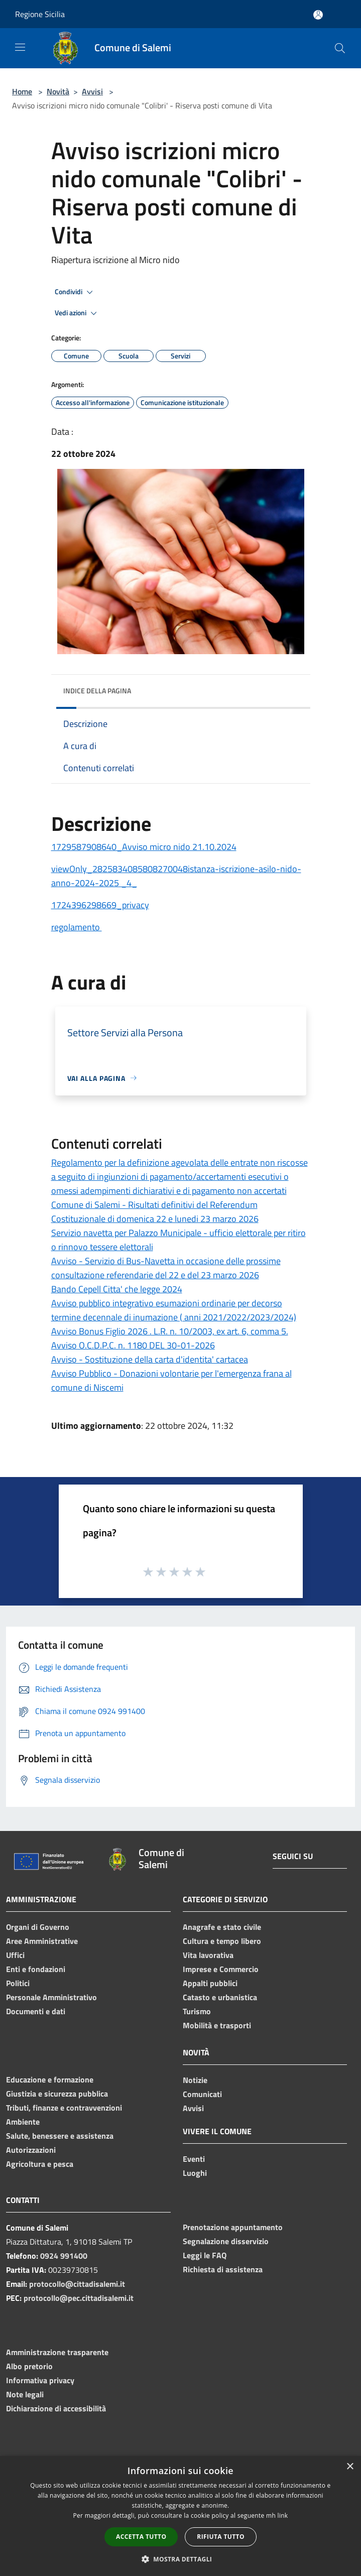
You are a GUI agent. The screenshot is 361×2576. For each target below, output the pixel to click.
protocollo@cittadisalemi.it (77, 2284)
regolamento (76, 927)
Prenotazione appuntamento (233, 2227)
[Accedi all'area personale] (318, 15)
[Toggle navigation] (20, 47)
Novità (58, 91)
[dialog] (180, 2516)
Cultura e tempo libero (222, 1941)
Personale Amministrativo (51, 1997)
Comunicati (202, 2094)
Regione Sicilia (40, 14)
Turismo (197, 2011)
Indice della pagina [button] (97, 690)
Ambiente (23, 2122)
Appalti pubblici (210, 1983)
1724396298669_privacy (100, 905)
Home (22, 91)
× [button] (349, 2467)
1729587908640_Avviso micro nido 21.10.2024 (143, 846)
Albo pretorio (29, 2366)
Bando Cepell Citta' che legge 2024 (116, 1289)
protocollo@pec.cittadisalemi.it (79, 2298)
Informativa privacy (40, 2380)
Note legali (25, 2394)
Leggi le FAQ (204, 2255)
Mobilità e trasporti (217, 2025)
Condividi (75, 292)
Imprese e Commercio (221, 1969)
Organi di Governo (37, 1927)
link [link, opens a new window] (283, 2515)
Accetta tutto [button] (141, 2536)
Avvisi (92, 91)
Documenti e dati (35, 2011)
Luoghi (195, 2173)
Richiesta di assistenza (223, 2269)
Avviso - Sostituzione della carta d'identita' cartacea (149, 1359)
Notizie (195, 2080)
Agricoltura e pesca (39, 2164)
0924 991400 (63, 2256)
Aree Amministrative (42, 1941)
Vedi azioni (77, 313)
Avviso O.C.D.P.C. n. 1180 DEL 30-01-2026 (133, 1345)
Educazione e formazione (49, 2079)
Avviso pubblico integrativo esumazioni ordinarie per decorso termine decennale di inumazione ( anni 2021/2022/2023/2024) (173, 1310)
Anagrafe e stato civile (222, 1927)
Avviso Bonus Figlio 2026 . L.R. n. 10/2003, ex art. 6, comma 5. (169, 1331)
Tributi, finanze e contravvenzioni (64, 2108)
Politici (18, 1983)
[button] (180, 2559)
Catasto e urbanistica (220, 1997)
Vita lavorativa (208, 1955)
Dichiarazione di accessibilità (56, 2408)
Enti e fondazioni (35, 1969)
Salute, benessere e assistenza (59, 2136)
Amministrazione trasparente (57, 2352)
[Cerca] (340, 48)
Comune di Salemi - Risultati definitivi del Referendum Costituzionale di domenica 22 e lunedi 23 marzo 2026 (155, 1211)
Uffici (15, 1955)
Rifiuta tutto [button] (221, 2536)
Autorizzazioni (31, 2150)
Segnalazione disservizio (226, 2241)
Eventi (194, 2159)
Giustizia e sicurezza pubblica (57, 2094)
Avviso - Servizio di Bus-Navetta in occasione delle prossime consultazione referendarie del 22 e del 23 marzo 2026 (166, 1268)
